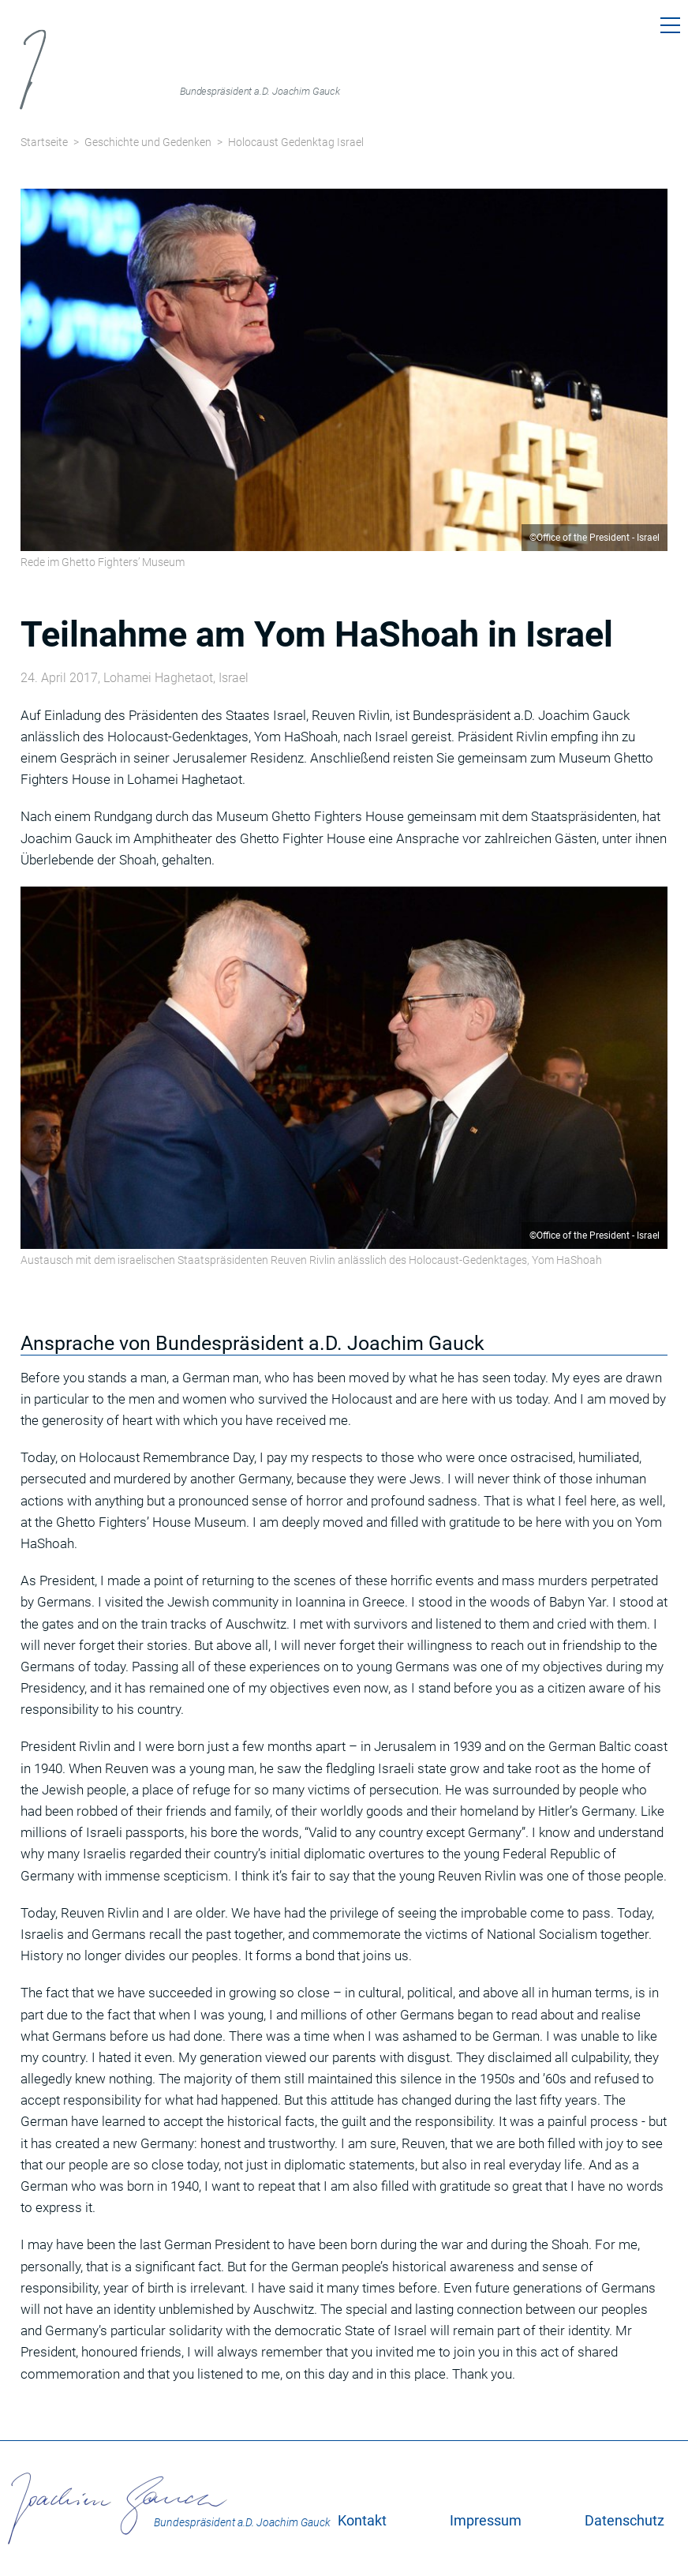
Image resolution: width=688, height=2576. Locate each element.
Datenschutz (624, 2520)
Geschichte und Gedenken (147, 142)
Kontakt (362, 2520)
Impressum (486, 2520)
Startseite (44, 142)
